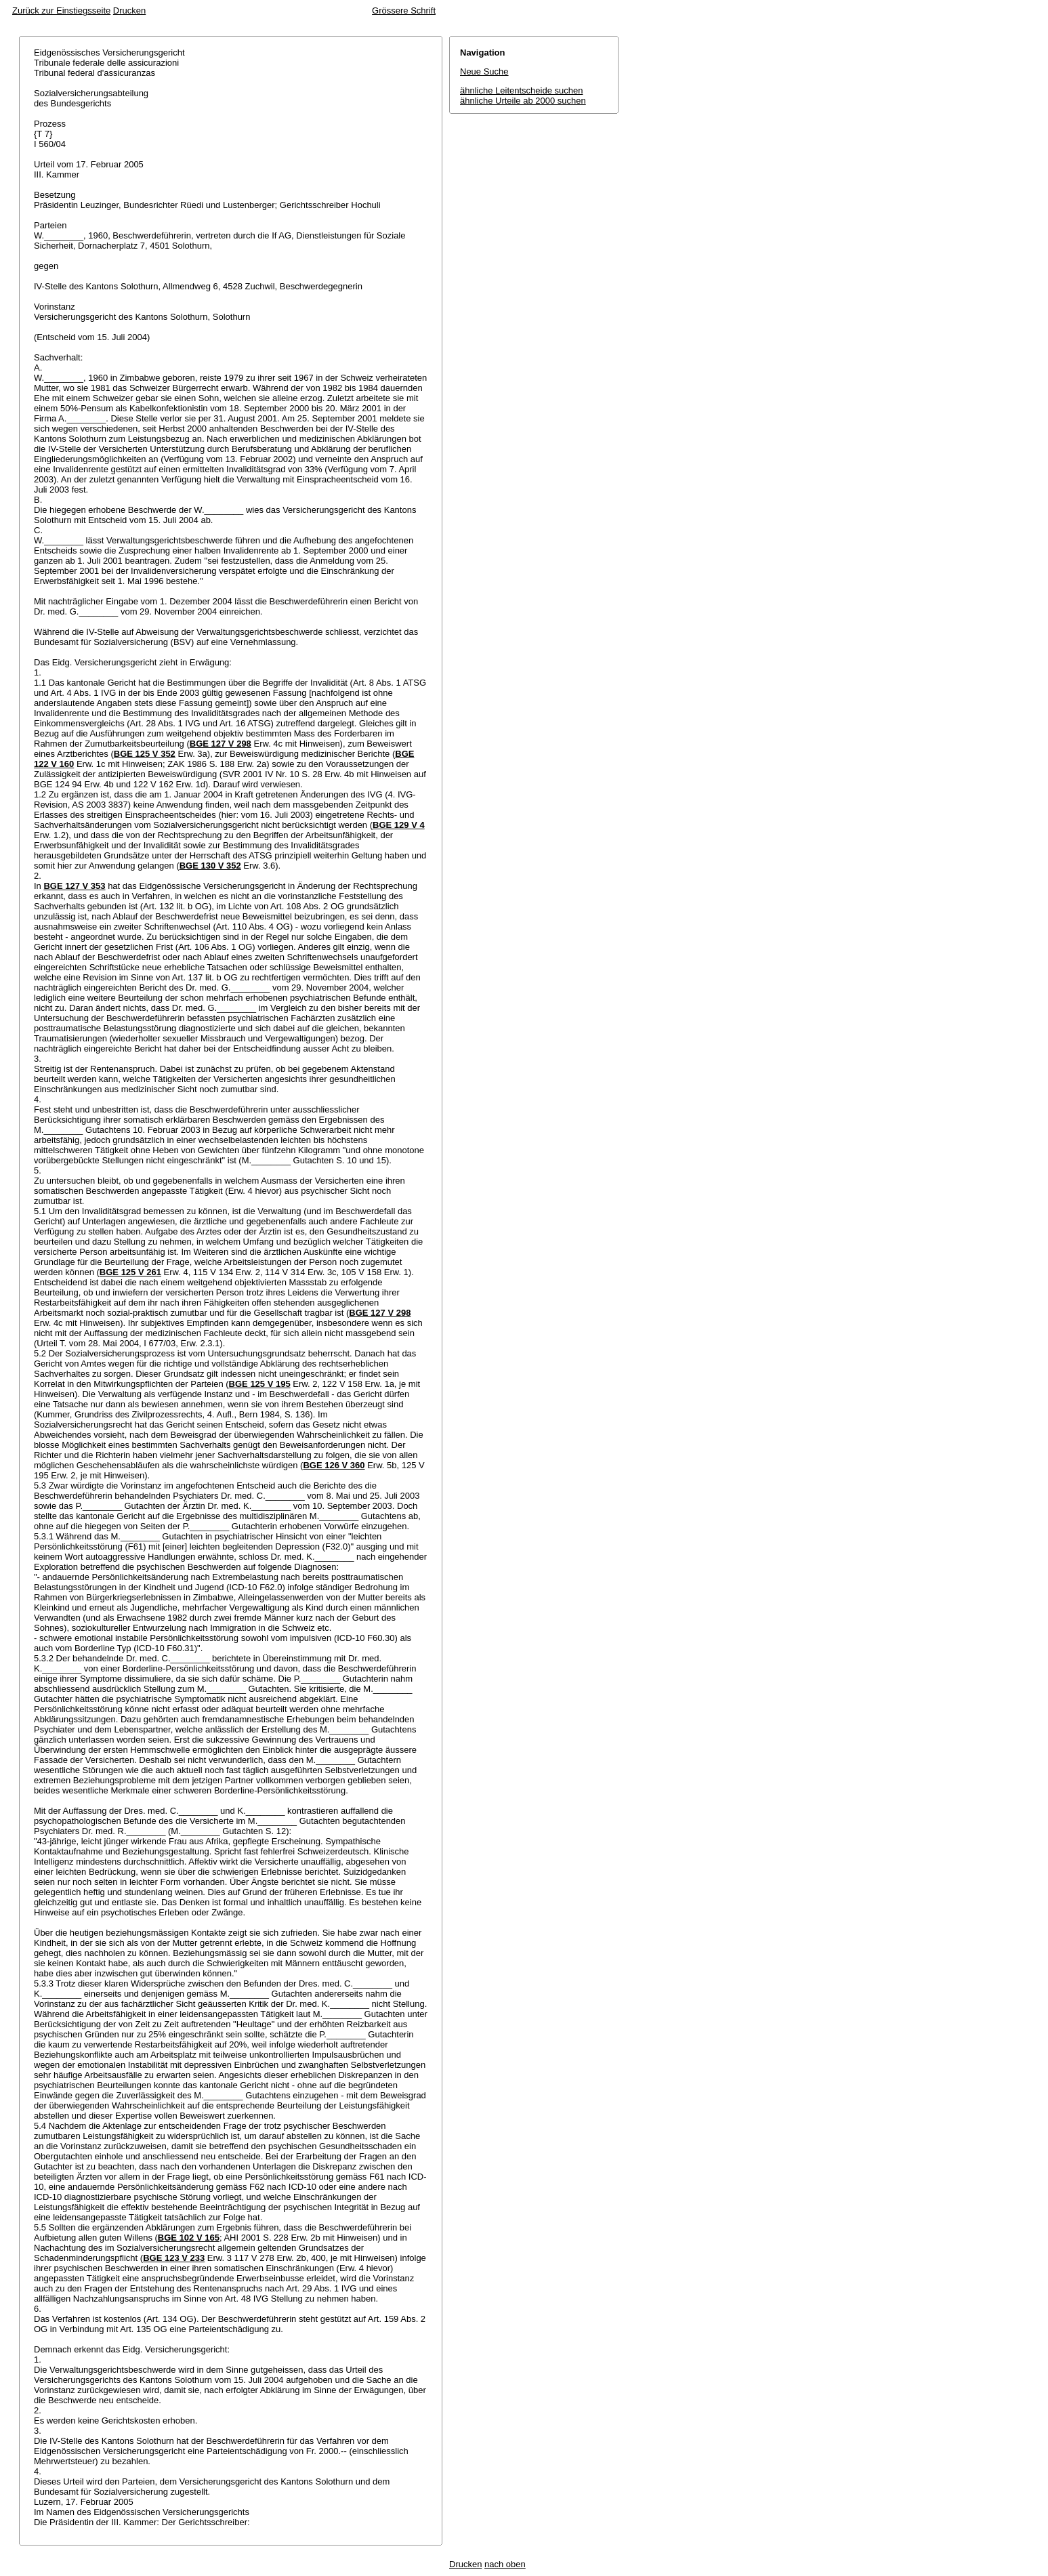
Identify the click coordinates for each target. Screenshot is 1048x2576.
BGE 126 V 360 (333, 1465)
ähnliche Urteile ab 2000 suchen (523, 101)
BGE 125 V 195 (260, 1384)
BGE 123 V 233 (174, 2258)
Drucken (129, 10)
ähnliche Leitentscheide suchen (521, 90)
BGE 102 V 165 (188, 2237)
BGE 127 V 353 (74, 886)
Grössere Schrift (404, 10)
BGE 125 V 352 (144, 754)
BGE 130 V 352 (210, 865)
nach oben (505, 2564)
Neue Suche (484, 71)
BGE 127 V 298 (220, 744)
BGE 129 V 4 (399, 825)
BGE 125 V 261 (130, 1272)
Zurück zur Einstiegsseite (61, 10)
